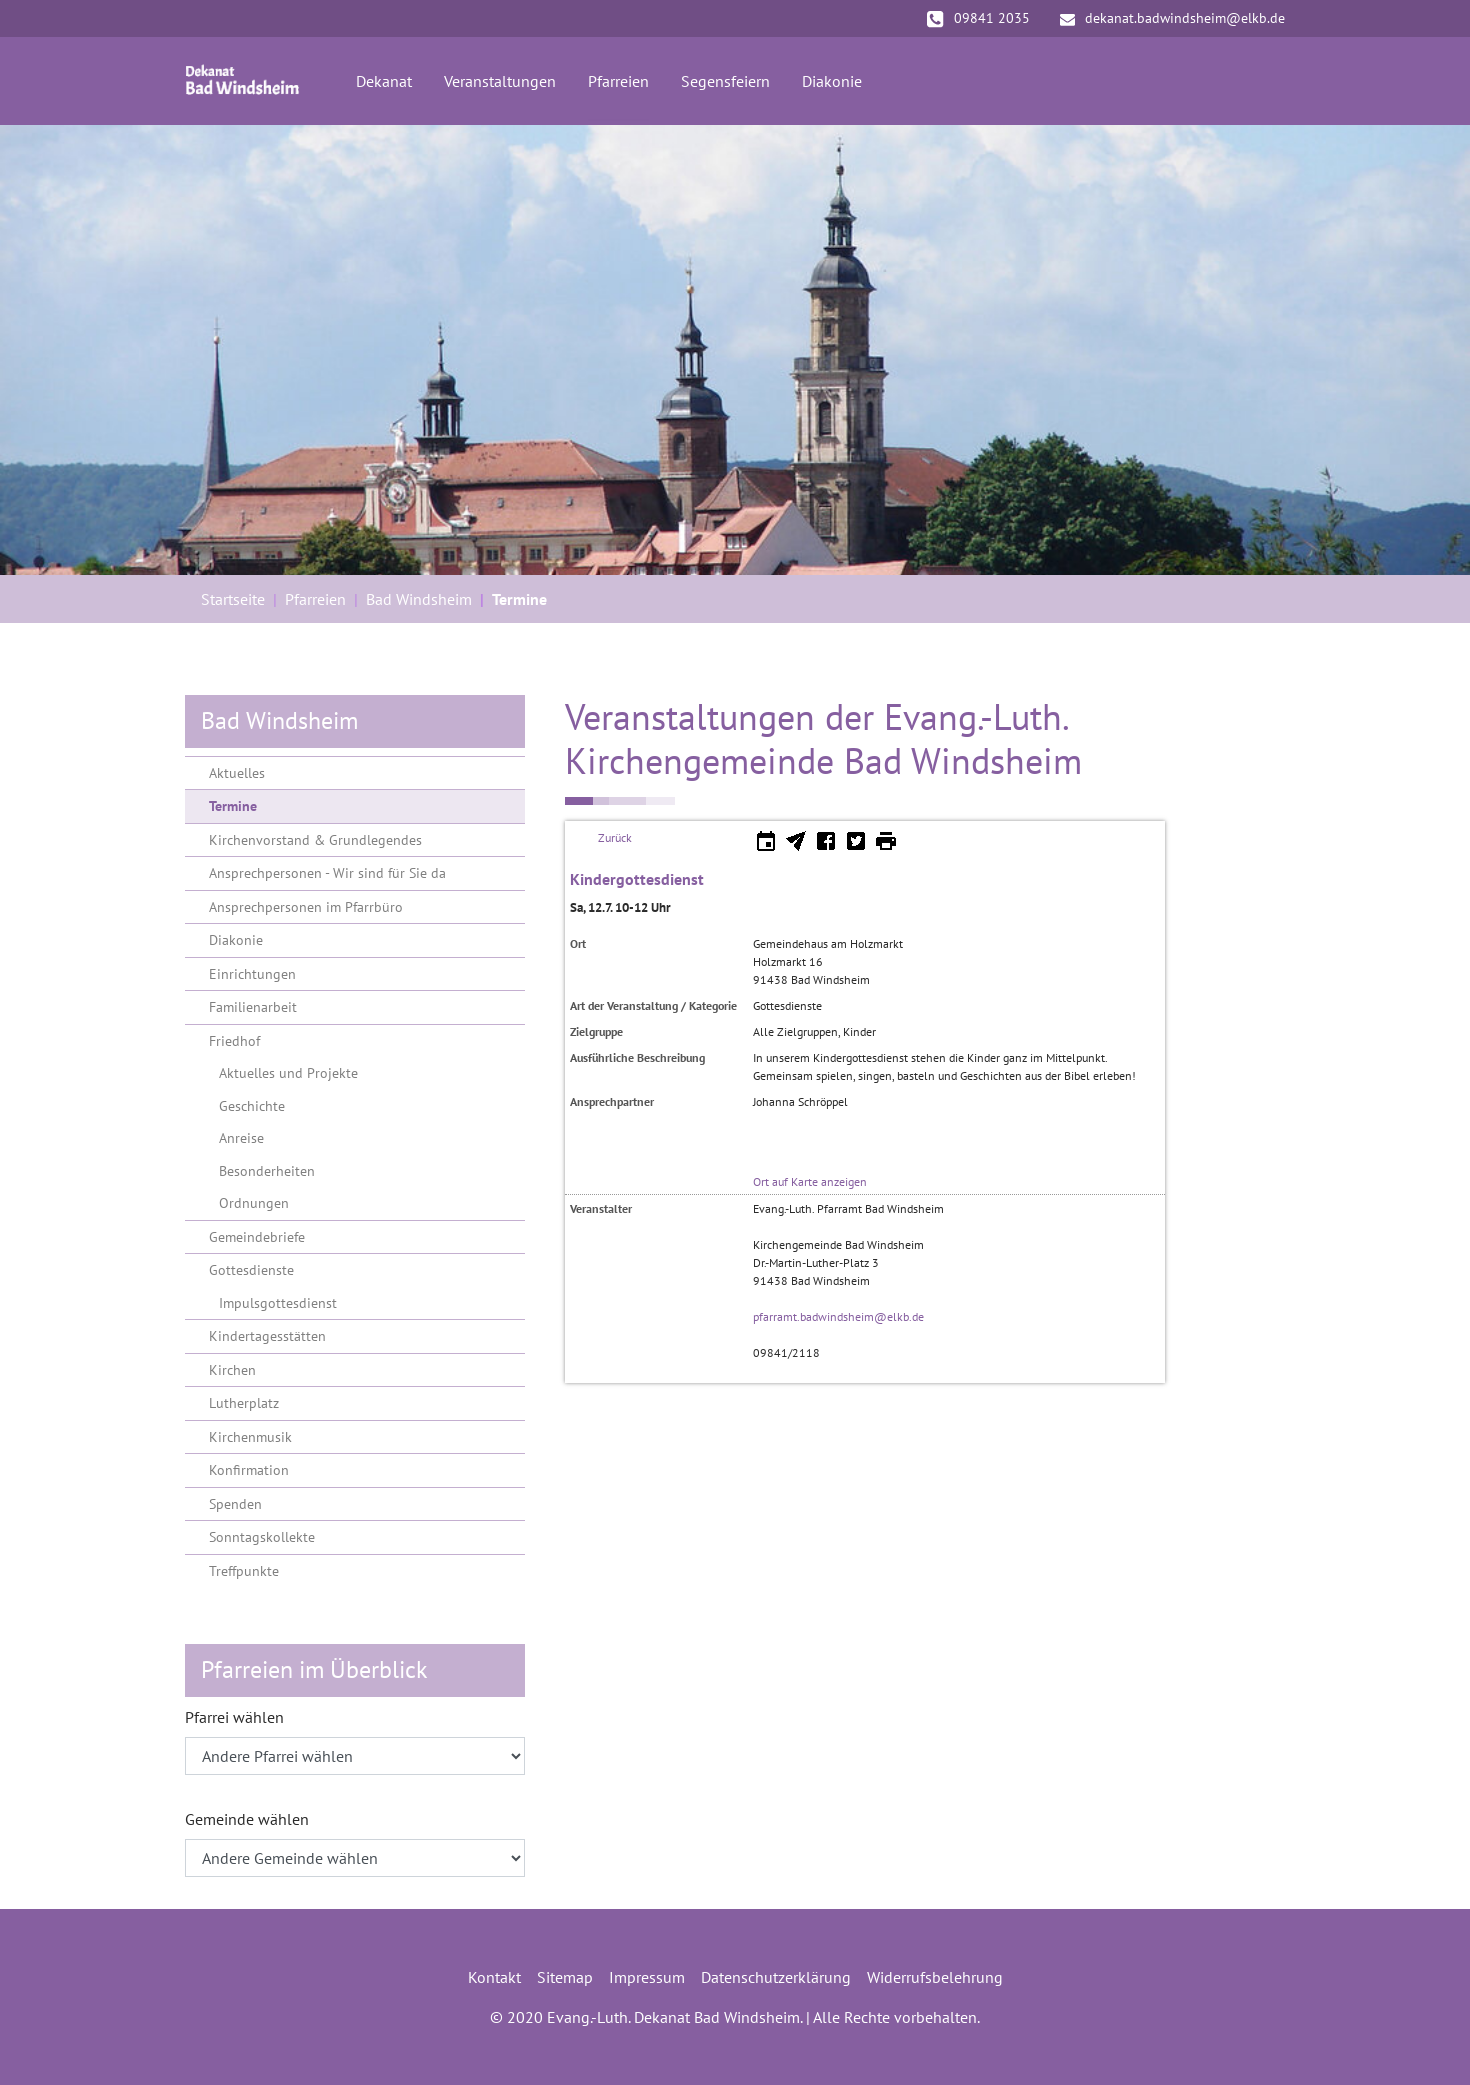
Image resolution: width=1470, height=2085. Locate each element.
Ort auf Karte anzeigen (810, 1181)
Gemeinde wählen (247, 1819)
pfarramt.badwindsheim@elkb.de (838, 1316)
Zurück (615, 837)
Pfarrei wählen (234, 1717)
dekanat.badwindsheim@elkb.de (1172, 18)
